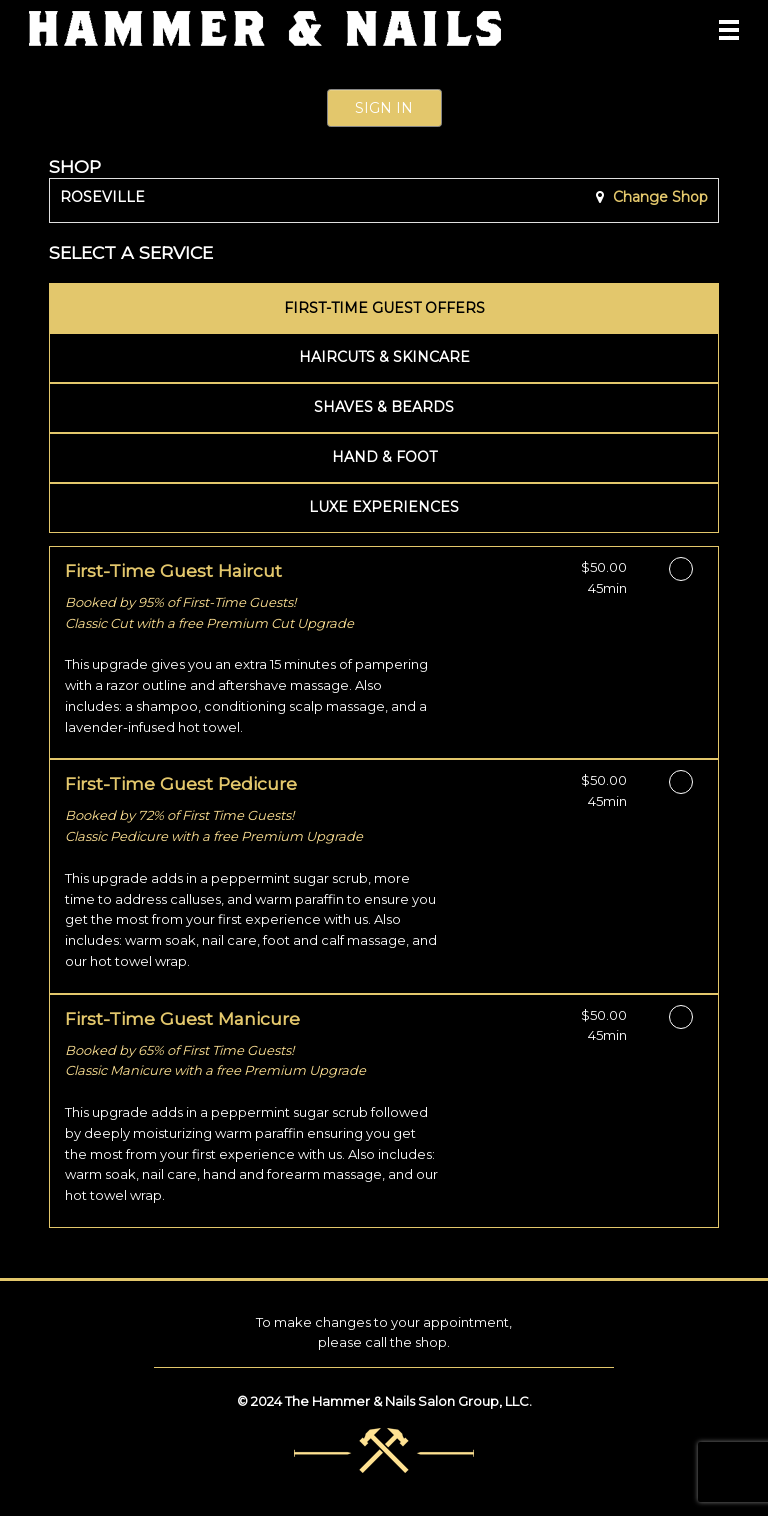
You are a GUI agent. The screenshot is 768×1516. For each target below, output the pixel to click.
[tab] (384, 308)
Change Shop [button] (658, 197)
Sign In (384, 108)
